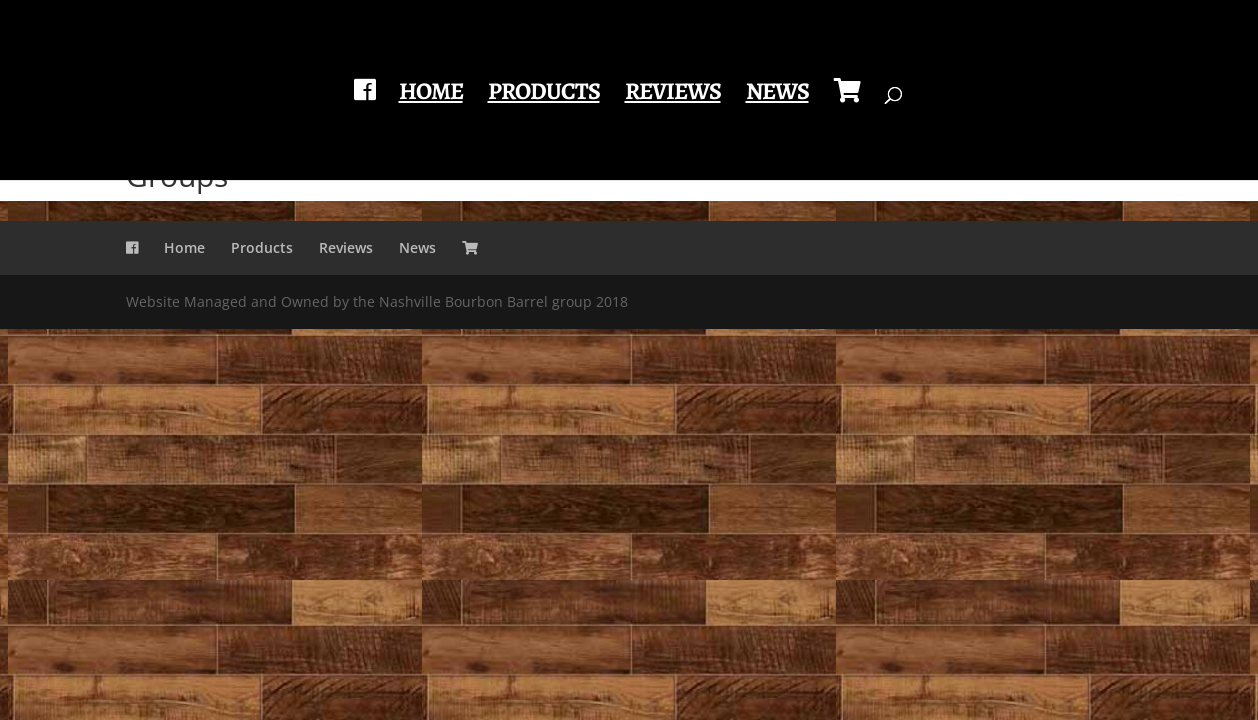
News (777, 95)
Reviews (673, 95)
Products (544, 95)
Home (431, 95)
